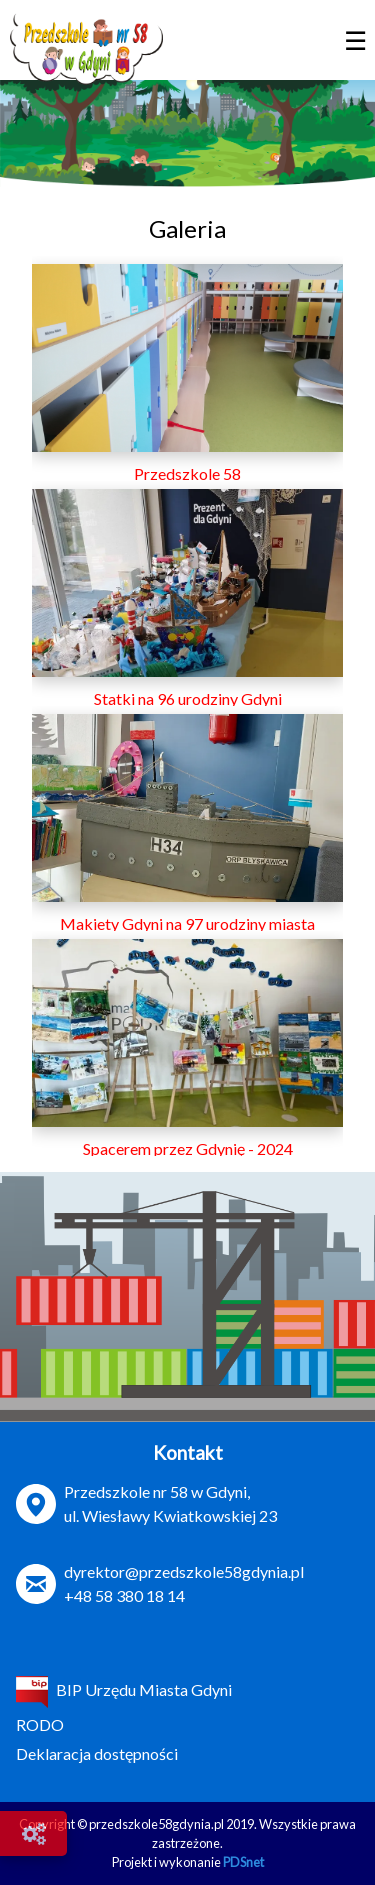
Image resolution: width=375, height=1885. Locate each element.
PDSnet (243, 1862)
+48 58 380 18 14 (124, 1595)
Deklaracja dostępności (97, 1753)
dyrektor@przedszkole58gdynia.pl (184, 1571)
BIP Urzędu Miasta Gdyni (124, 1689)
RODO (40, 1724)
